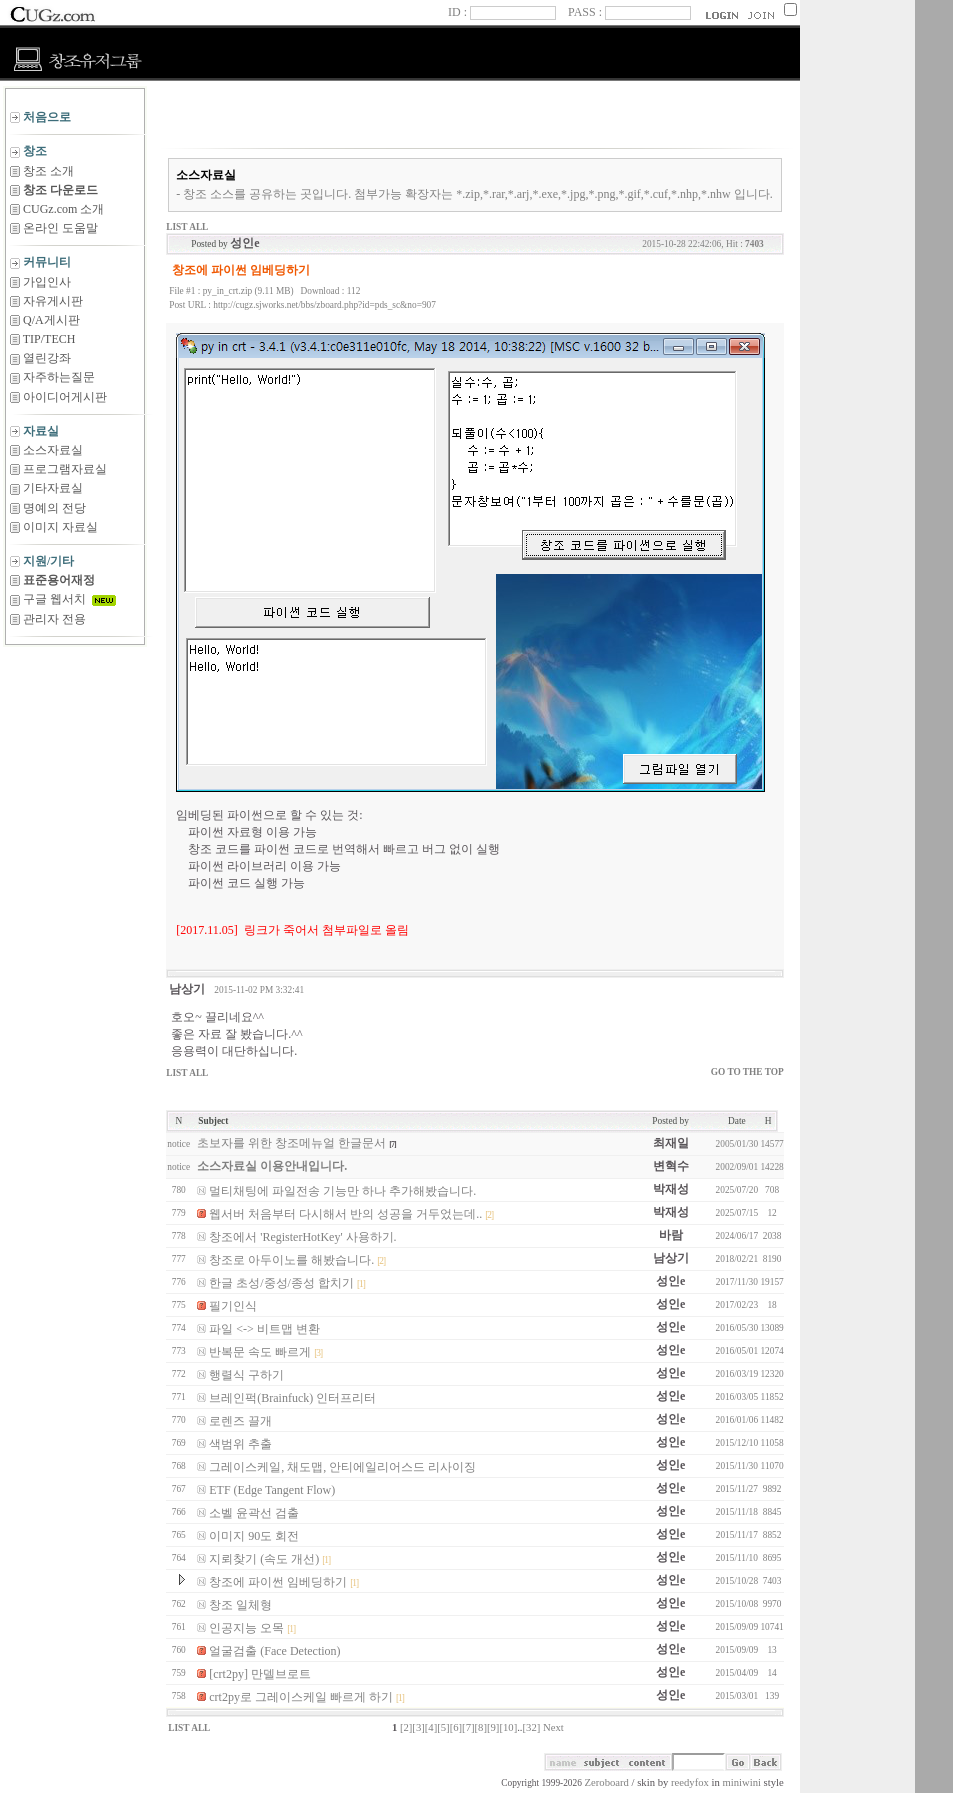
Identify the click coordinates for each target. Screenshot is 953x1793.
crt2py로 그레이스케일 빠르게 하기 (301, 1697)
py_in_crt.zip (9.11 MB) (248, 291)
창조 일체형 (240, 1605)
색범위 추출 (240, 1444)
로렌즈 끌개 (240, 1421)
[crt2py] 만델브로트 (260, 1674)
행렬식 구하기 (246, 1375)
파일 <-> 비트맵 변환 (264, 1329)
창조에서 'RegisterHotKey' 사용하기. (302, 1237)
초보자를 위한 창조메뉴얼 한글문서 (291, 1143)
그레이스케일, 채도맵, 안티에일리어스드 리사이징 (342, 1467)
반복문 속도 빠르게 (260, 1352)
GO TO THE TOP (747, 1072)
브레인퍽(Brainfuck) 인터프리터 (292, 1398)
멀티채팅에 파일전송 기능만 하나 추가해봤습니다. (342, 1191)
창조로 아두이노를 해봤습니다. (291, 1260)
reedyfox (690, 1782)
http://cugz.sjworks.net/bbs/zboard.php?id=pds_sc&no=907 (324, 305)
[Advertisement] (75, 695)
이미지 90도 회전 (254, 1536)
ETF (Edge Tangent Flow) (272, 1490)
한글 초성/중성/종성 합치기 (281, 1283)
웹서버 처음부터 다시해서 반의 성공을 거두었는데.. (345, 1214)
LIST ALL (187, 227)
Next (553, 1727)
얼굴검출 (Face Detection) (274, 1651)
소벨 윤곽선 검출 (254, 1513)
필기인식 (233, 1306)
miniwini (741, 1782)
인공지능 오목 (246, 1628)
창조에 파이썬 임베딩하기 (278, 1582)
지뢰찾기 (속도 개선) (264, 1559)
